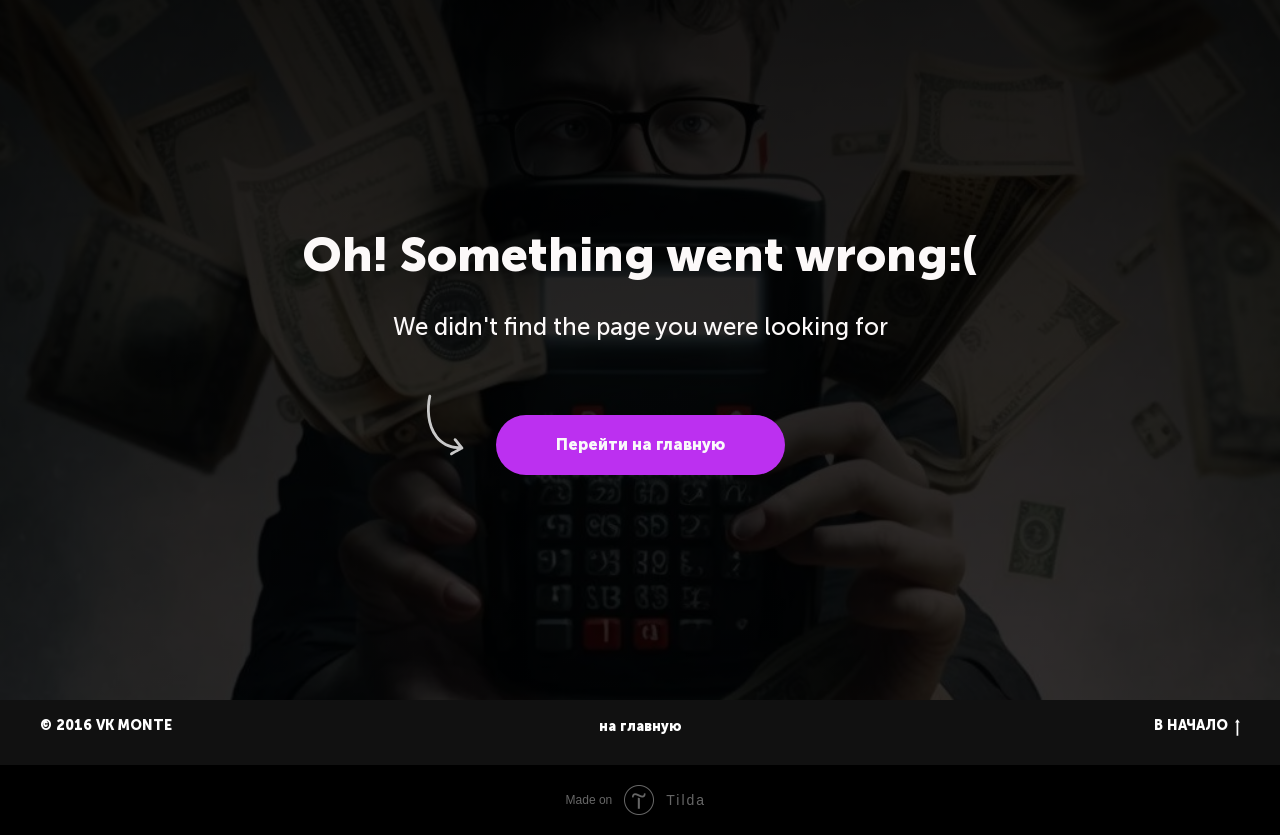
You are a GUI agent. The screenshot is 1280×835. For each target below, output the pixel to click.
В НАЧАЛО (1197, 726)
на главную (640, 726)
